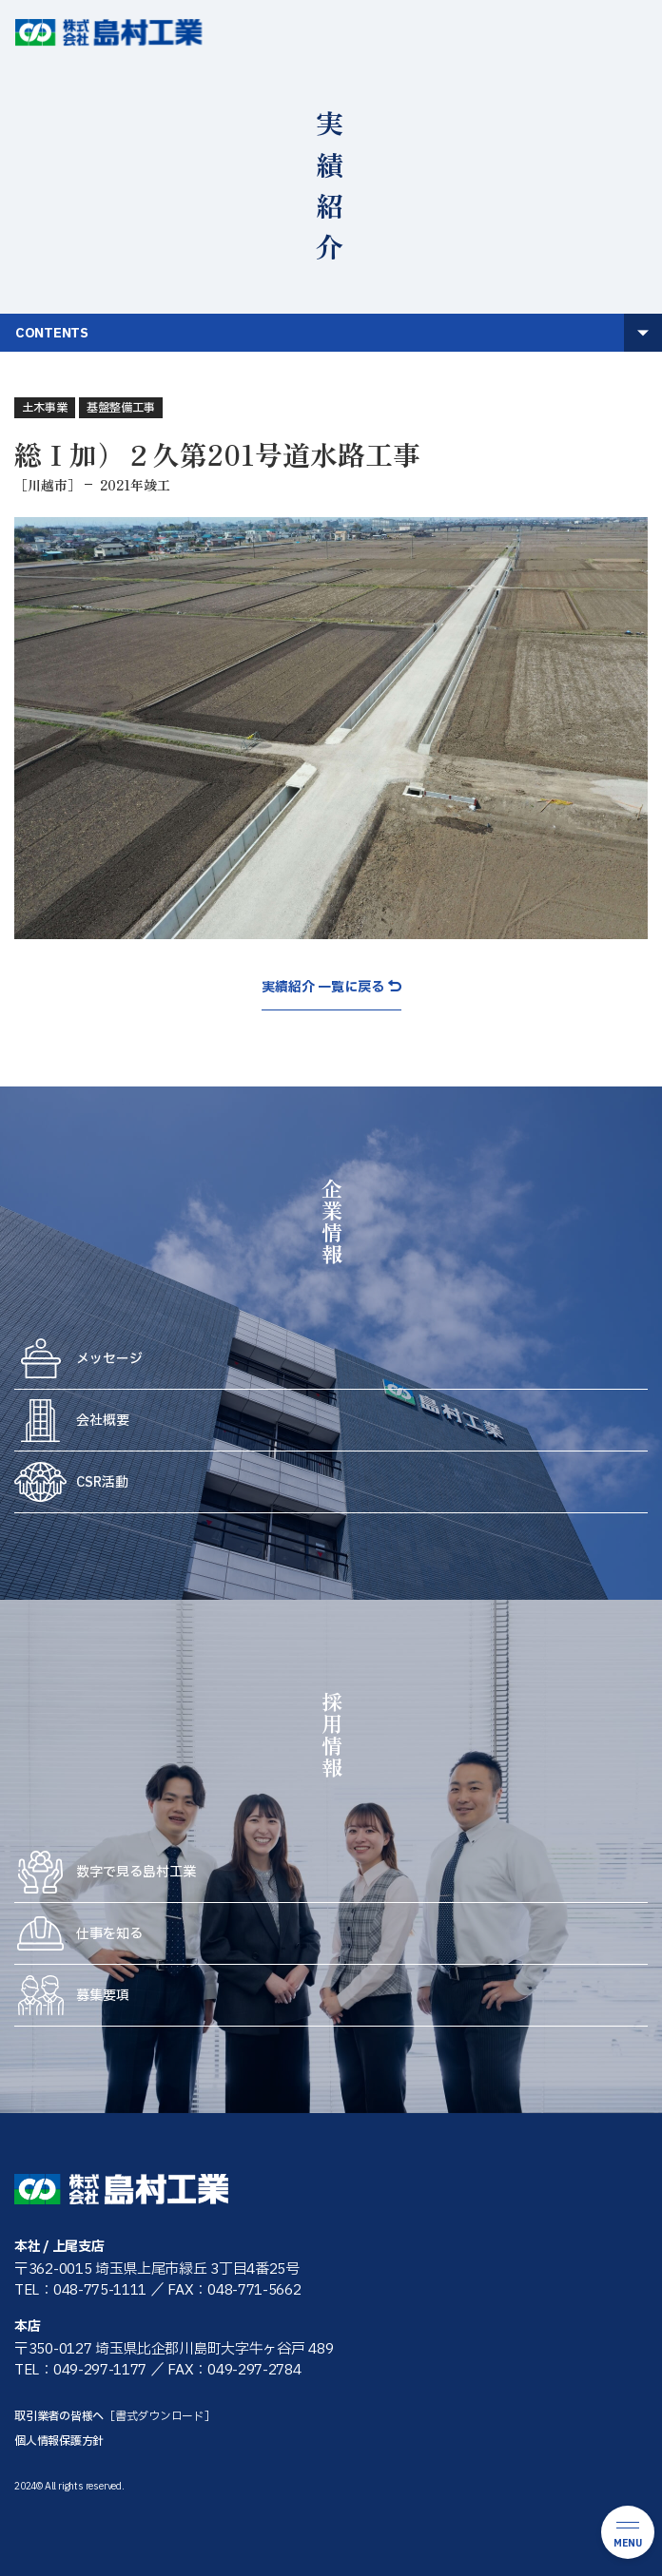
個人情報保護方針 (59, 2441)
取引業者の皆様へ (115, 2416)
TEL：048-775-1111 (80, 2290)
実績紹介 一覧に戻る (323, 987)
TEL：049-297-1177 (80, 2370)
